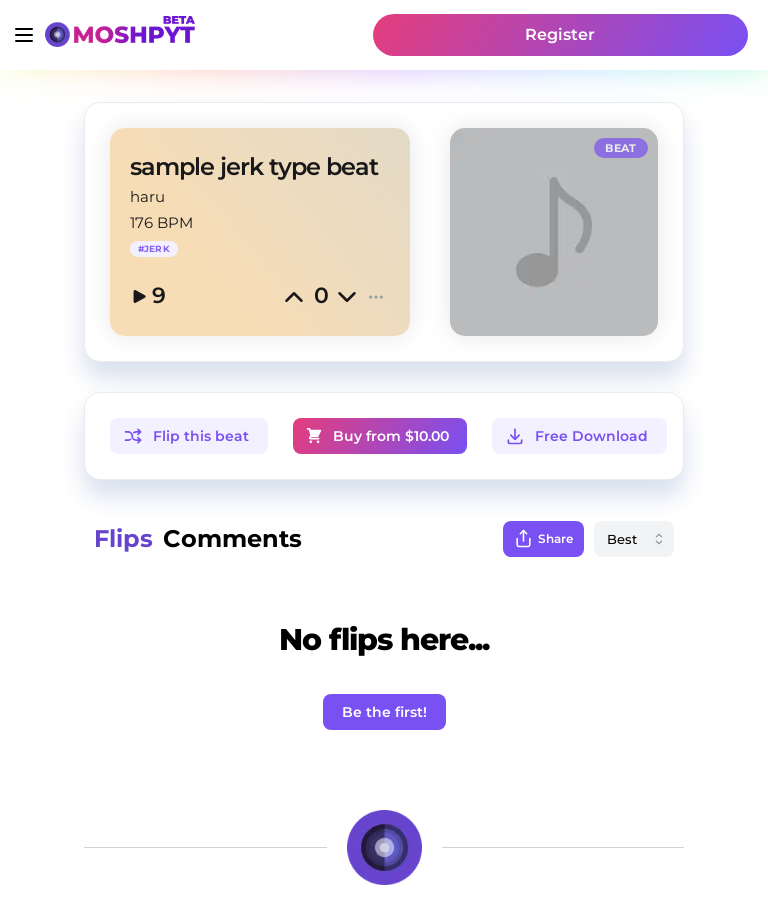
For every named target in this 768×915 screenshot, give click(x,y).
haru (147, 196)
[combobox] (634, 539)
